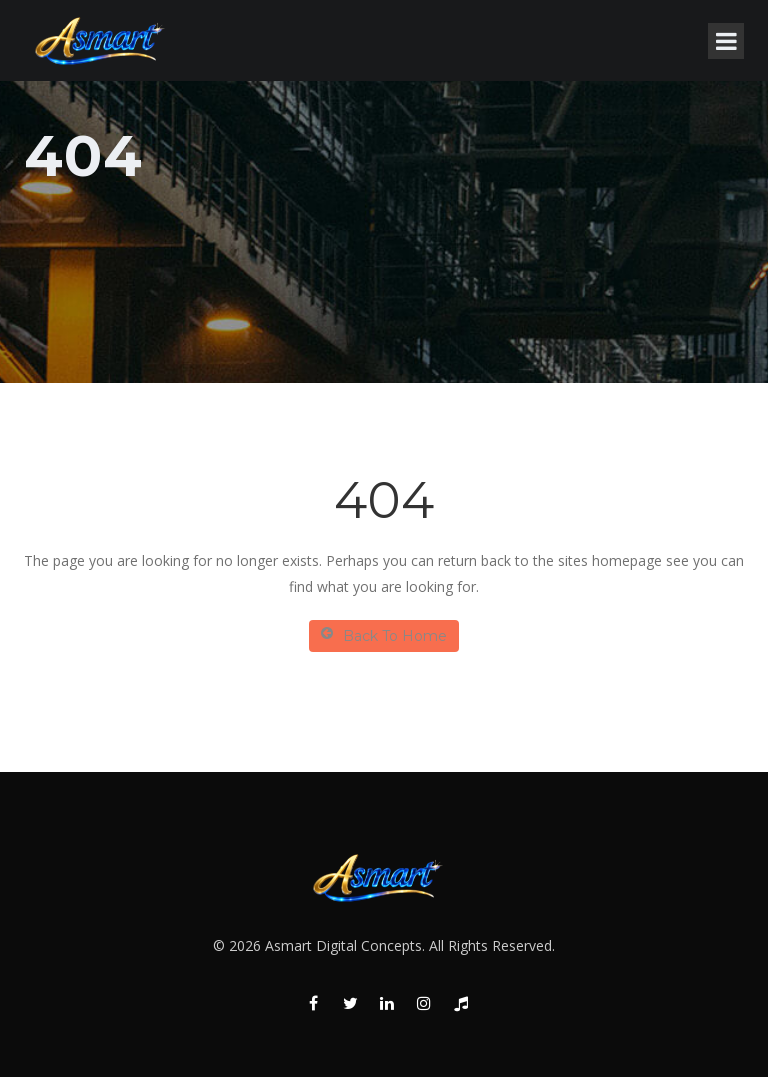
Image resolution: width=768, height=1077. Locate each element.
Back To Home (384, 635)
